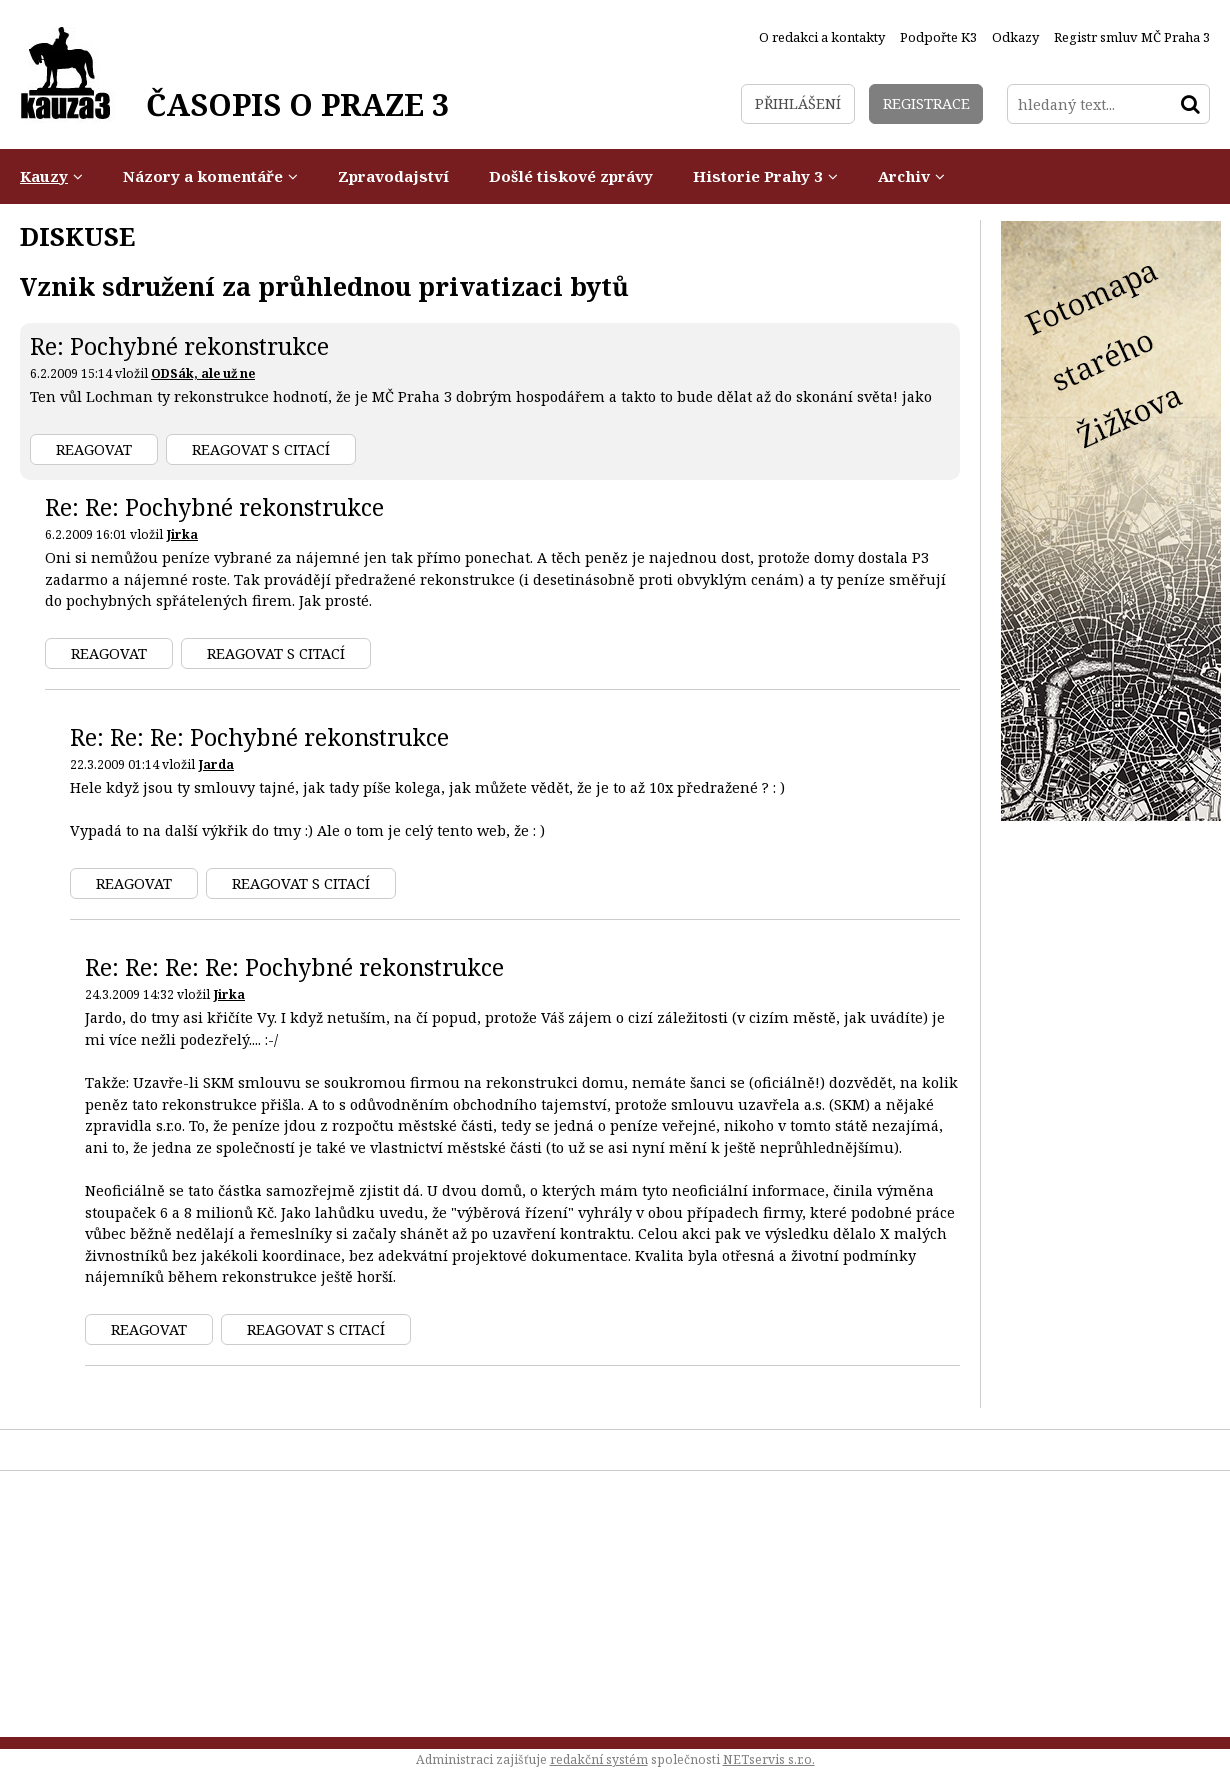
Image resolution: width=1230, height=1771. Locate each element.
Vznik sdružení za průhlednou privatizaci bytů (324, 286)
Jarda (216, 764)
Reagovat (94, 449)
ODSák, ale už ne (203, 373)
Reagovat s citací (261, 449)
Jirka (182, 534)
